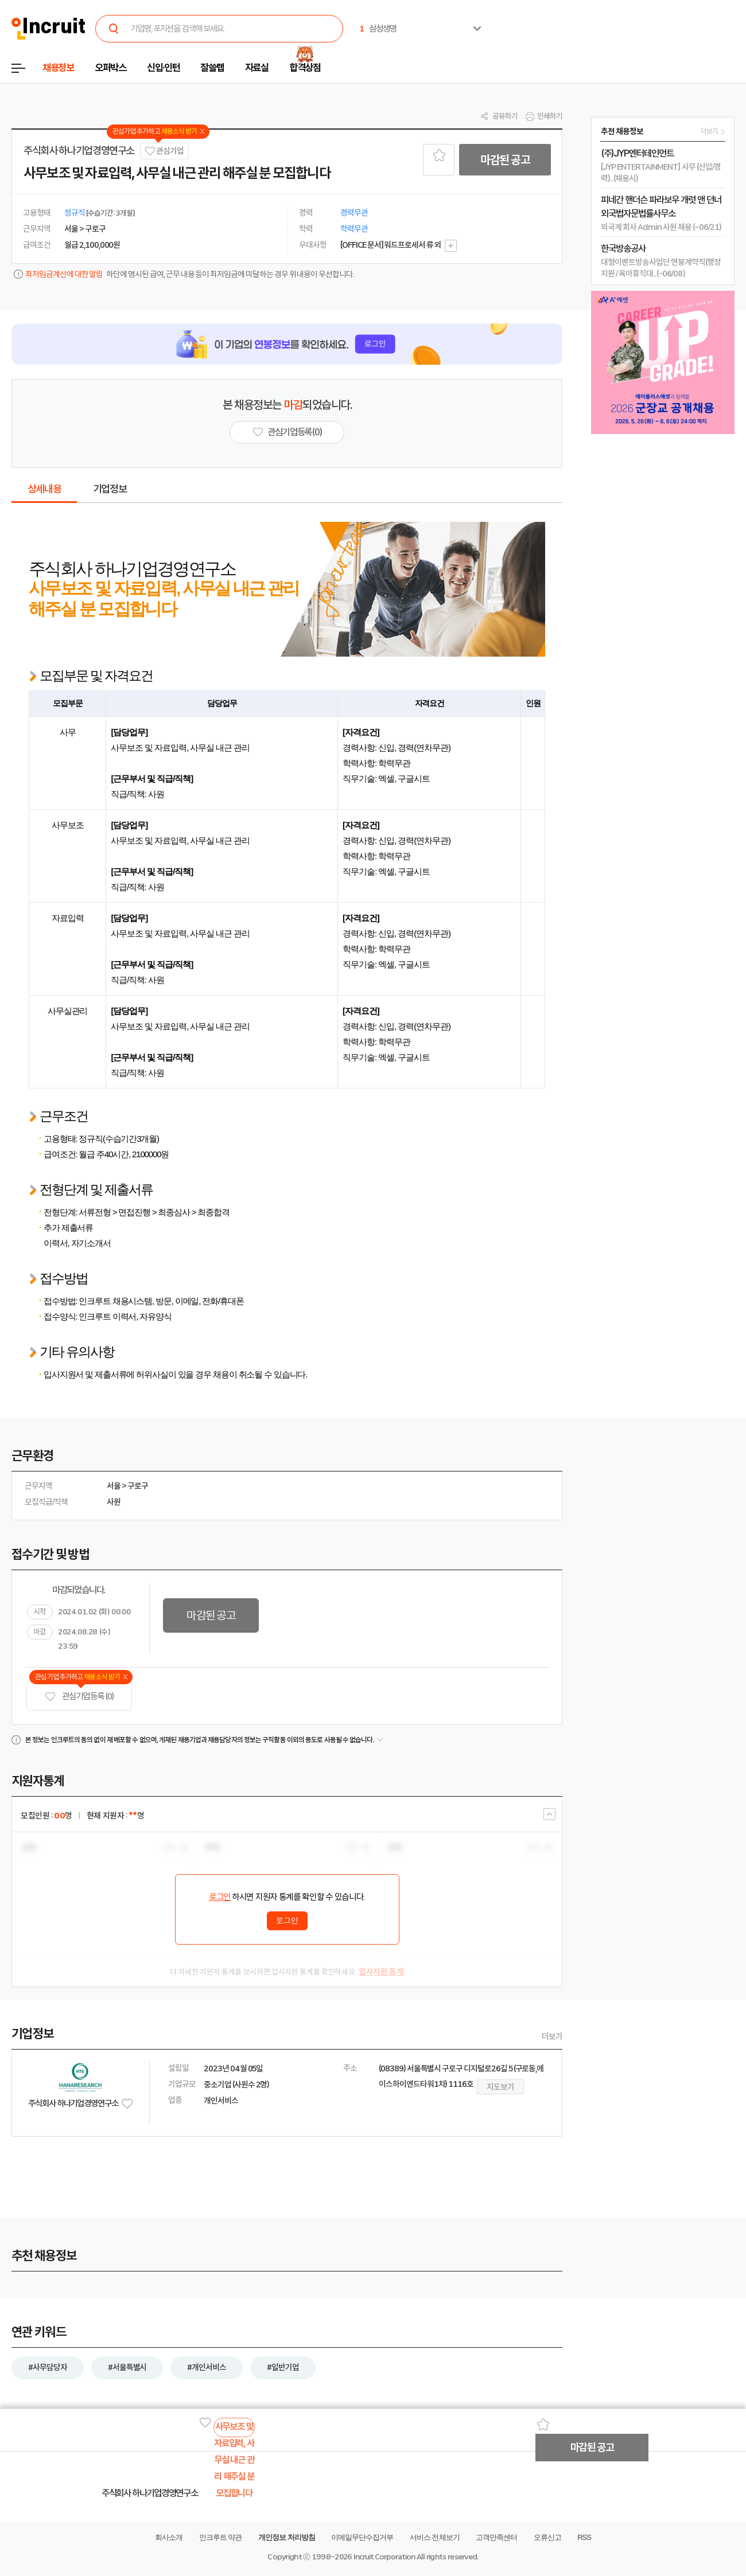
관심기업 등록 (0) (79, 1697)
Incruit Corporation (384, 2557)
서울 (114, 1486)
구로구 (137, 1486)
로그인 (220, 1897)
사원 (114, 1502)
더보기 (552, 2036)
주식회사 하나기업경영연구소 (79, 151)
